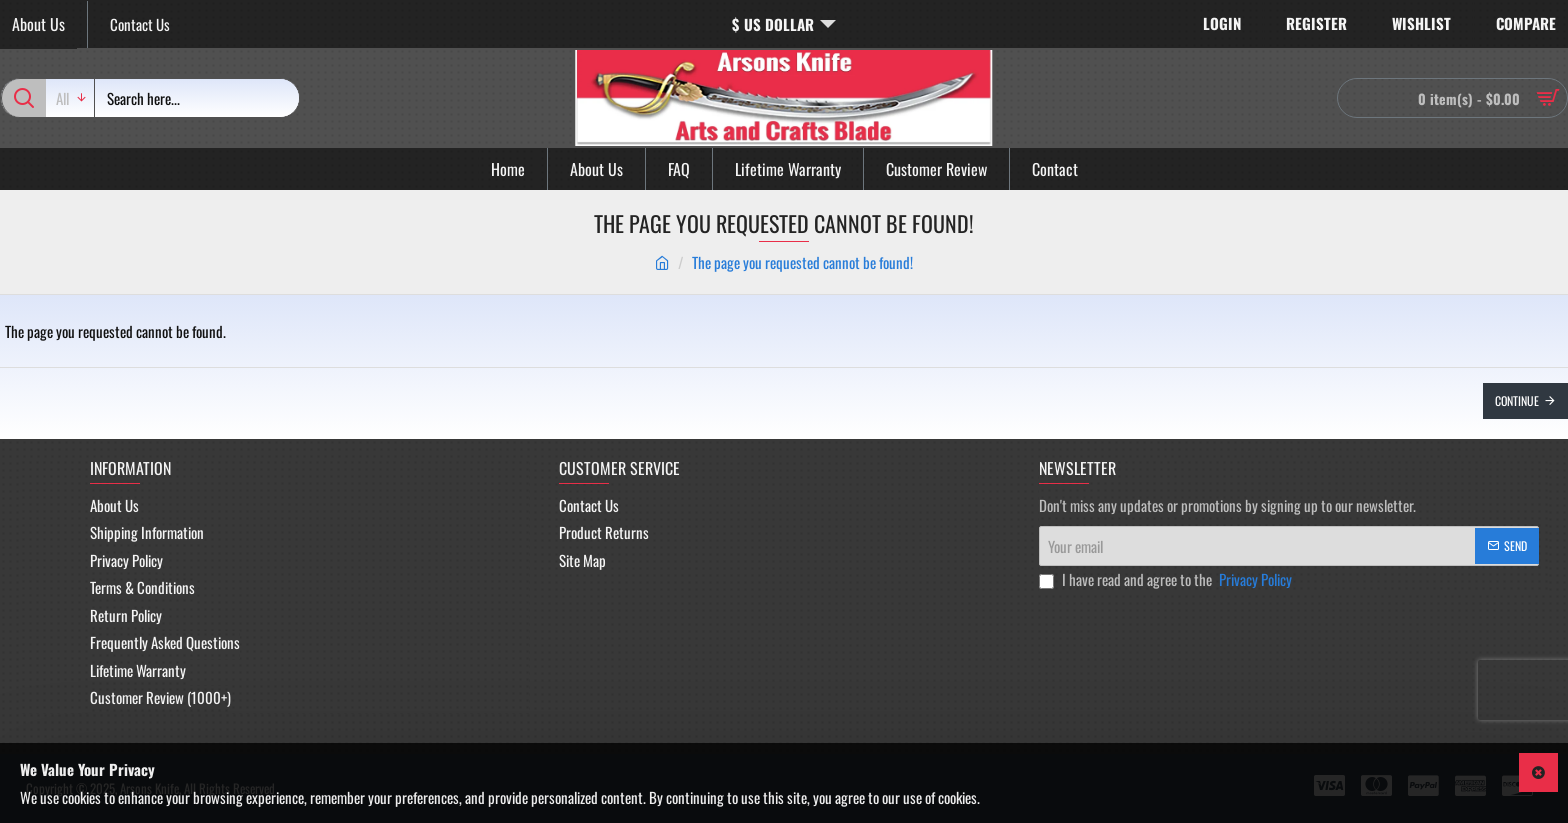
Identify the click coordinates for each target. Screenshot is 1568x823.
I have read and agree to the (1167, 579)
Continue (1517, 400)
